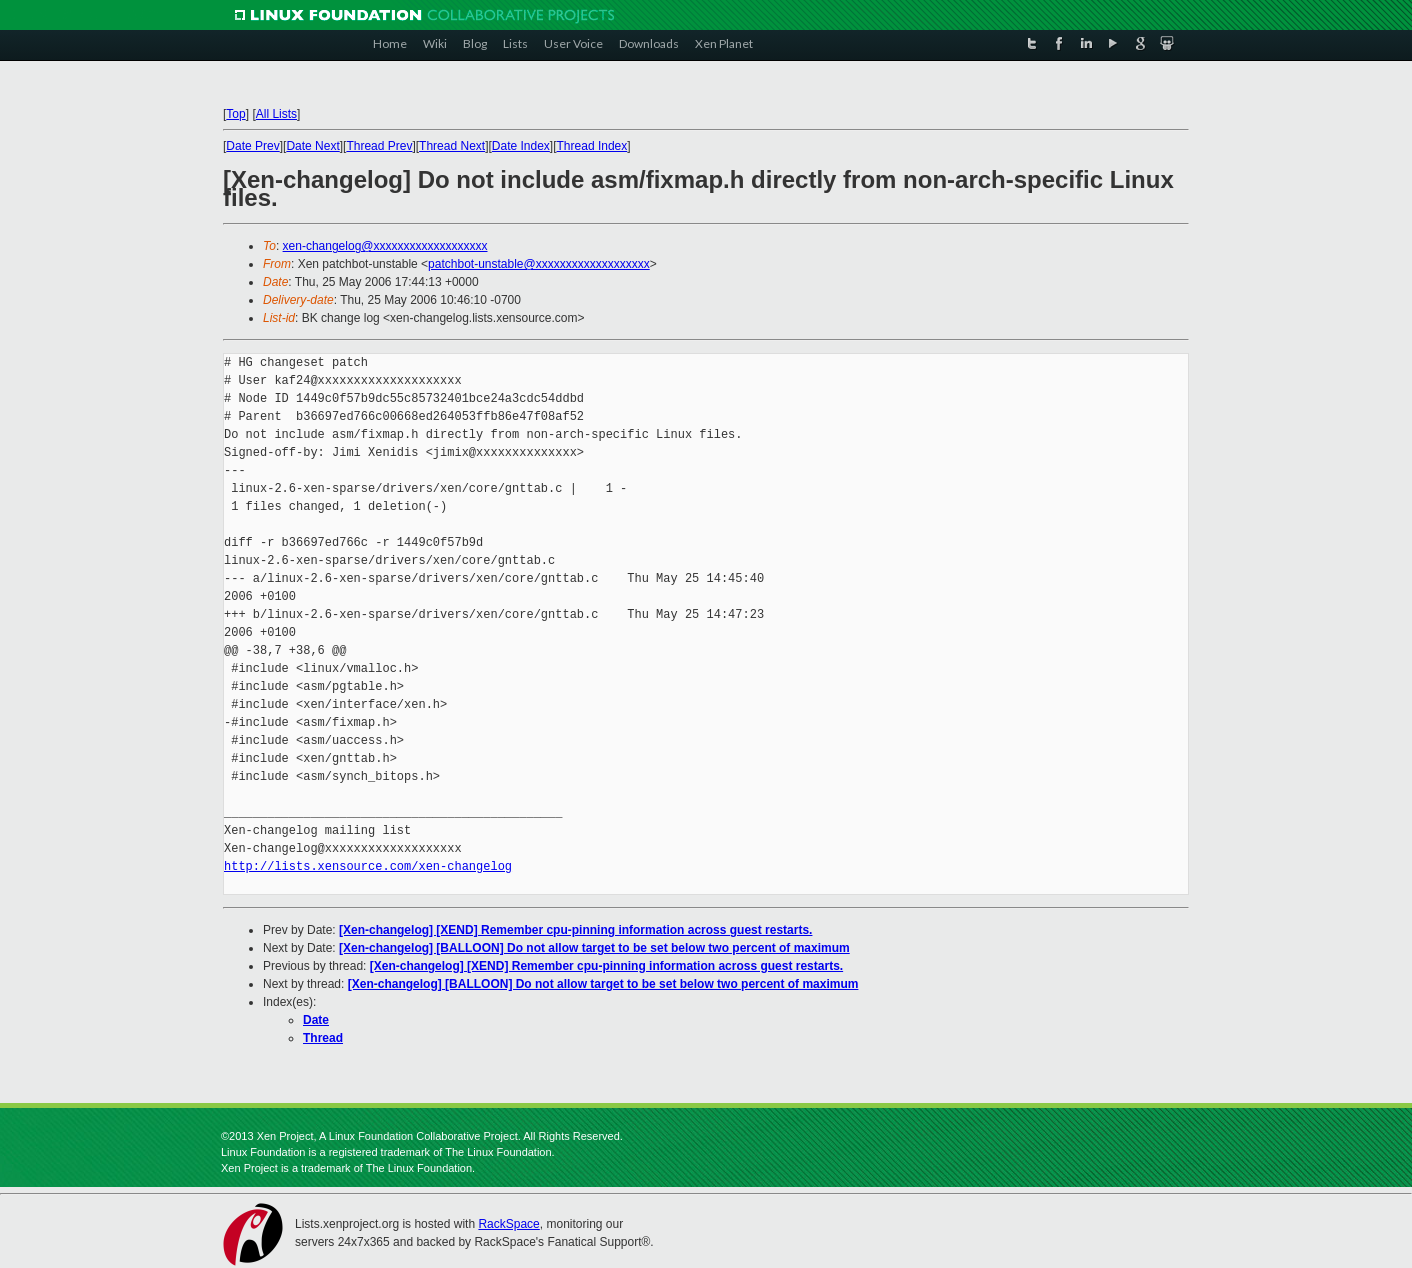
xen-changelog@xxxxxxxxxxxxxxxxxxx (385, 246)
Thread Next (452, 146)
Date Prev (252, 146)
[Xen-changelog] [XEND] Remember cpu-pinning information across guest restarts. (575, 930)
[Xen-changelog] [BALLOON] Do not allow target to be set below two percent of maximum (594, 948)
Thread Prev (379, 146)
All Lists (276, 114)
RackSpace (508, 1224)
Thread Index (592, 146)
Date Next (312, 146)
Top (235, 114)
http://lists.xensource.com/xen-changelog (368, 866)
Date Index (521, 146)
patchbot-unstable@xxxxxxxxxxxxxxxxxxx (539, 264)
